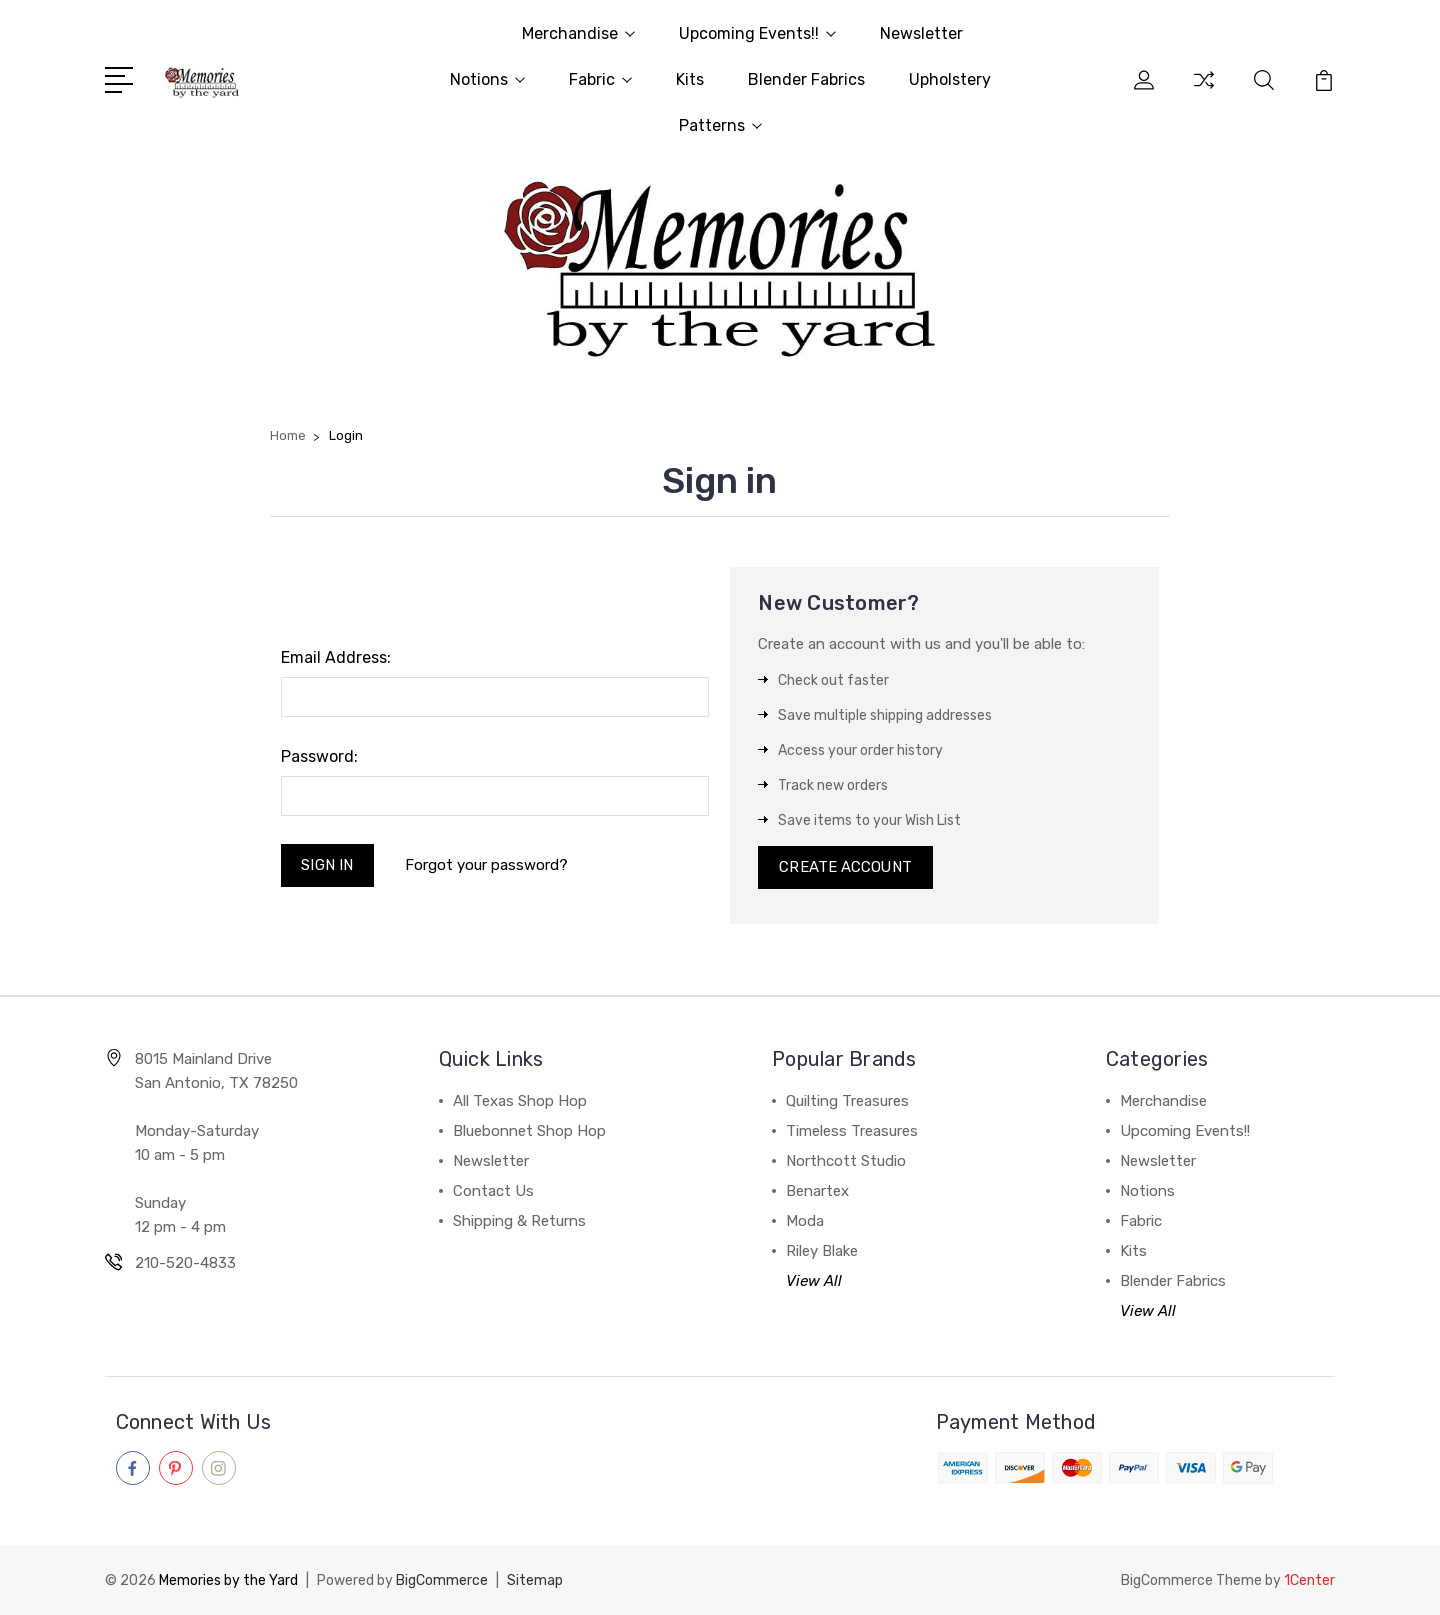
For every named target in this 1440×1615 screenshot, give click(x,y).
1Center (1309, 1580)
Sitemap (535, 1580)
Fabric (600, 79)
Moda (805, 1222)
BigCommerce (442, 1580)
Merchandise (578, 33)
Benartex (817, 1192)
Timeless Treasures (852, 1132)
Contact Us (493, 1192)
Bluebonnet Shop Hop (529, 1132)
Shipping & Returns (519, 1222)
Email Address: (336, 657)
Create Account (845, 868)
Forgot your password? (486, 865)
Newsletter (921, 33)
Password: (319, 756)
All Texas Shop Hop (520, 1102)
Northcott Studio (846, 1162)
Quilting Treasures (847, 1102)
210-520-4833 (185, 1264)
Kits (690, 79)
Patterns (720, 125)
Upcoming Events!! (757, 33)
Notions (487, 79)
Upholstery (950, 79)
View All (814, 1282)
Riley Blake (822, 1252)
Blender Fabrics (806, 79)
